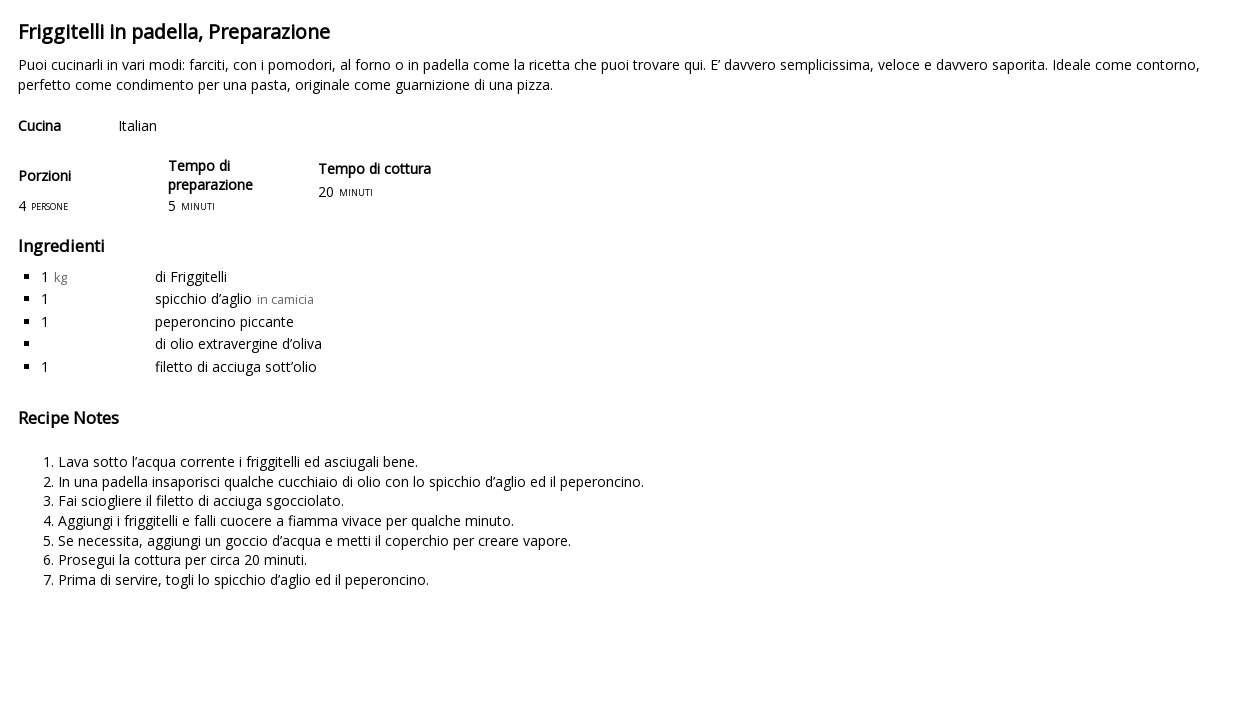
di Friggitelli (191, 276)
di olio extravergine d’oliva (238, 343)
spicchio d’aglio (203, 298)
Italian (137, 125)
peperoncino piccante (224, 321)
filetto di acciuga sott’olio (236, 366)
